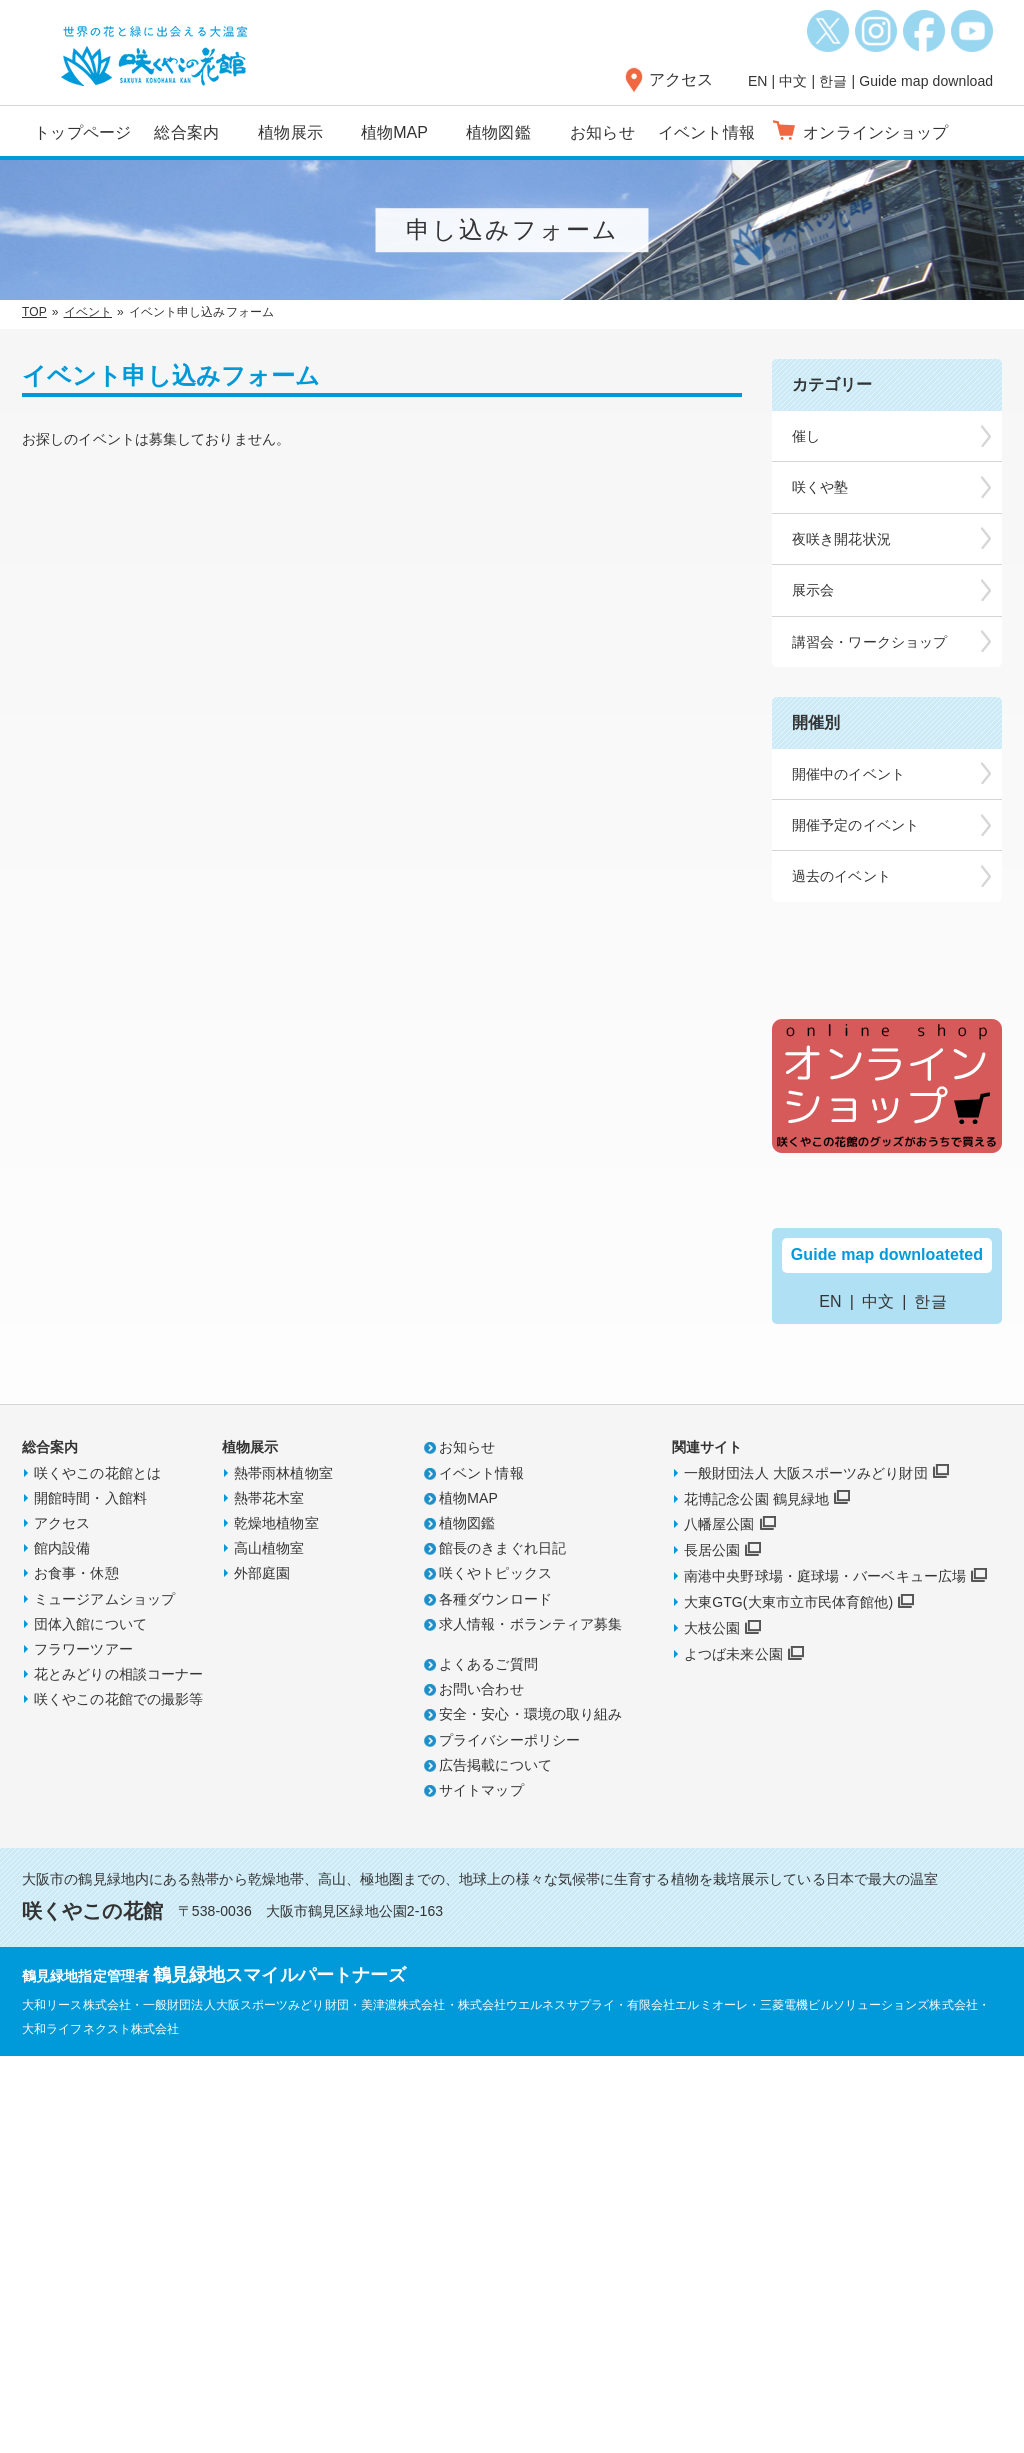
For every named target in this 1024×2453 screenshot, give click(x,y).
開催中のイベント (848, 774)
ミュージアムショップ (104, 1995)
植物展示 (290, 132)
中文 (793, 81)
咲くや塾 (820, 487)
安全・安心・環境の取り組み (530, 2110)
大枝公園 (712, 2024)
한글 (833, 81)
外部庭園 (262, 1969)
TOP (34, 312)
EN (758, 81)
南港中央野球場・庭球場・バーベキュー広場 (825, 1972)
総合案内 (186, 132)
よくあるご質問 (488, 2060)
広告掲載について (495, 2161)
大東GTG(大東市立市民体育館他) (788, 1998)
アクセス (681, 79)
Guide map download (926, 81)
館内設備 (62, 1944)
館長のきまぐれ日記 (502, 1944)
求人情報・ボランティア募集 (530, 2020)
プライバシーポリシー (509, 2136)
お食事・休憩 (76, 1969)
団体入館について (90, 2020)
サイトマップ (481, 2186)
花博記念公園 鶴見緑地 (756, 1895)
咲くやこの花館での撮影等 (118, 2095)
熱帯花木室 (269, 1894)
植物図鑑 (498, 132)
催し (806, 436)
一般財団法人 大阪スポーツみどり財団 (806, 1869)
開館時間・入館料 (90, 1894)
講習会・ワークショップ (869, 642)
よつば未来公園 (733, 2050)
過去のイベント (841, 876)
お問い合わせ (481, 2085)
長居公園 (712, 1946)
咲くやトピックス (495, 1969)
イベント (88, 312)
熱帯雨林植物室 (283, 1869)
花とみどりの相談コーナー (118, 2070)
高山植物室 (269, 1944)
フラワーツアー (83, 2045)
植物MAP (394, 132)
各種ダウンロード (495, 1995)
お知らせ (602, 132)
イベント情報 (706, 132)
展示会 (813, 590)
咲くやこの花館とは (97, 1869)
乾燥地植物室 (276, 1919)
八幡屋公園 (719, 1921)
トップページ (82, 132)
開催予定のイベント (855, 825)
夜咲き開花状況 (841, 539)
